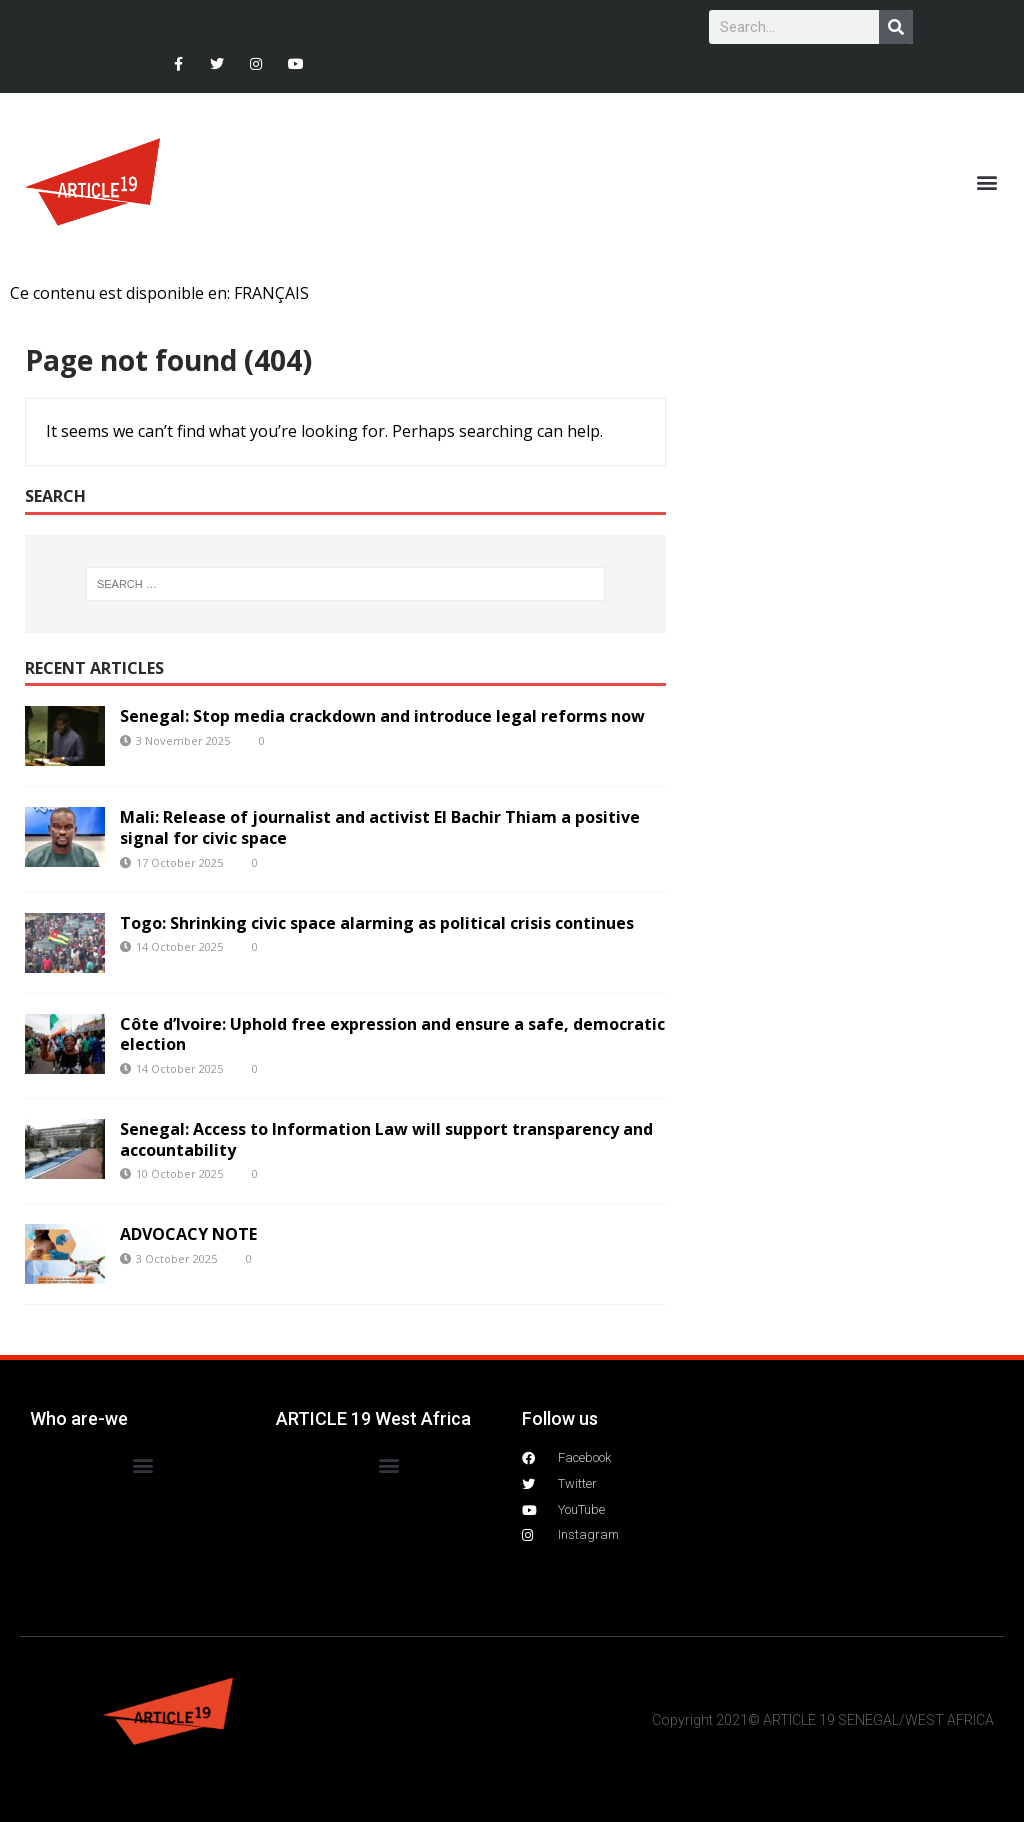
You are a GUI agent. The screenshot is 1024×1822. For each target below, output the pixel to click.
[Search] (896, 27)
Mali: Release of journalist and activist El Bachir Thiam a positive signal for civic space (380, 827)
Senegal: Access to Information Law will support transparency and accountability (386, 1139)
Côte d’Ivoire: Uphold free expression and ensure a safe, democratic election (392, 1034)
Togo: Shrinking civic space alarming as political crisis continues (377, 923)
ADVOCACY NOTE (188, 1234)
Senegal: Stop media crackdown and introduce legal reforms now (382, 716)
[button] (987, 182)
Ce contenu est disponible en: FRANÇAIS (159, 293)
